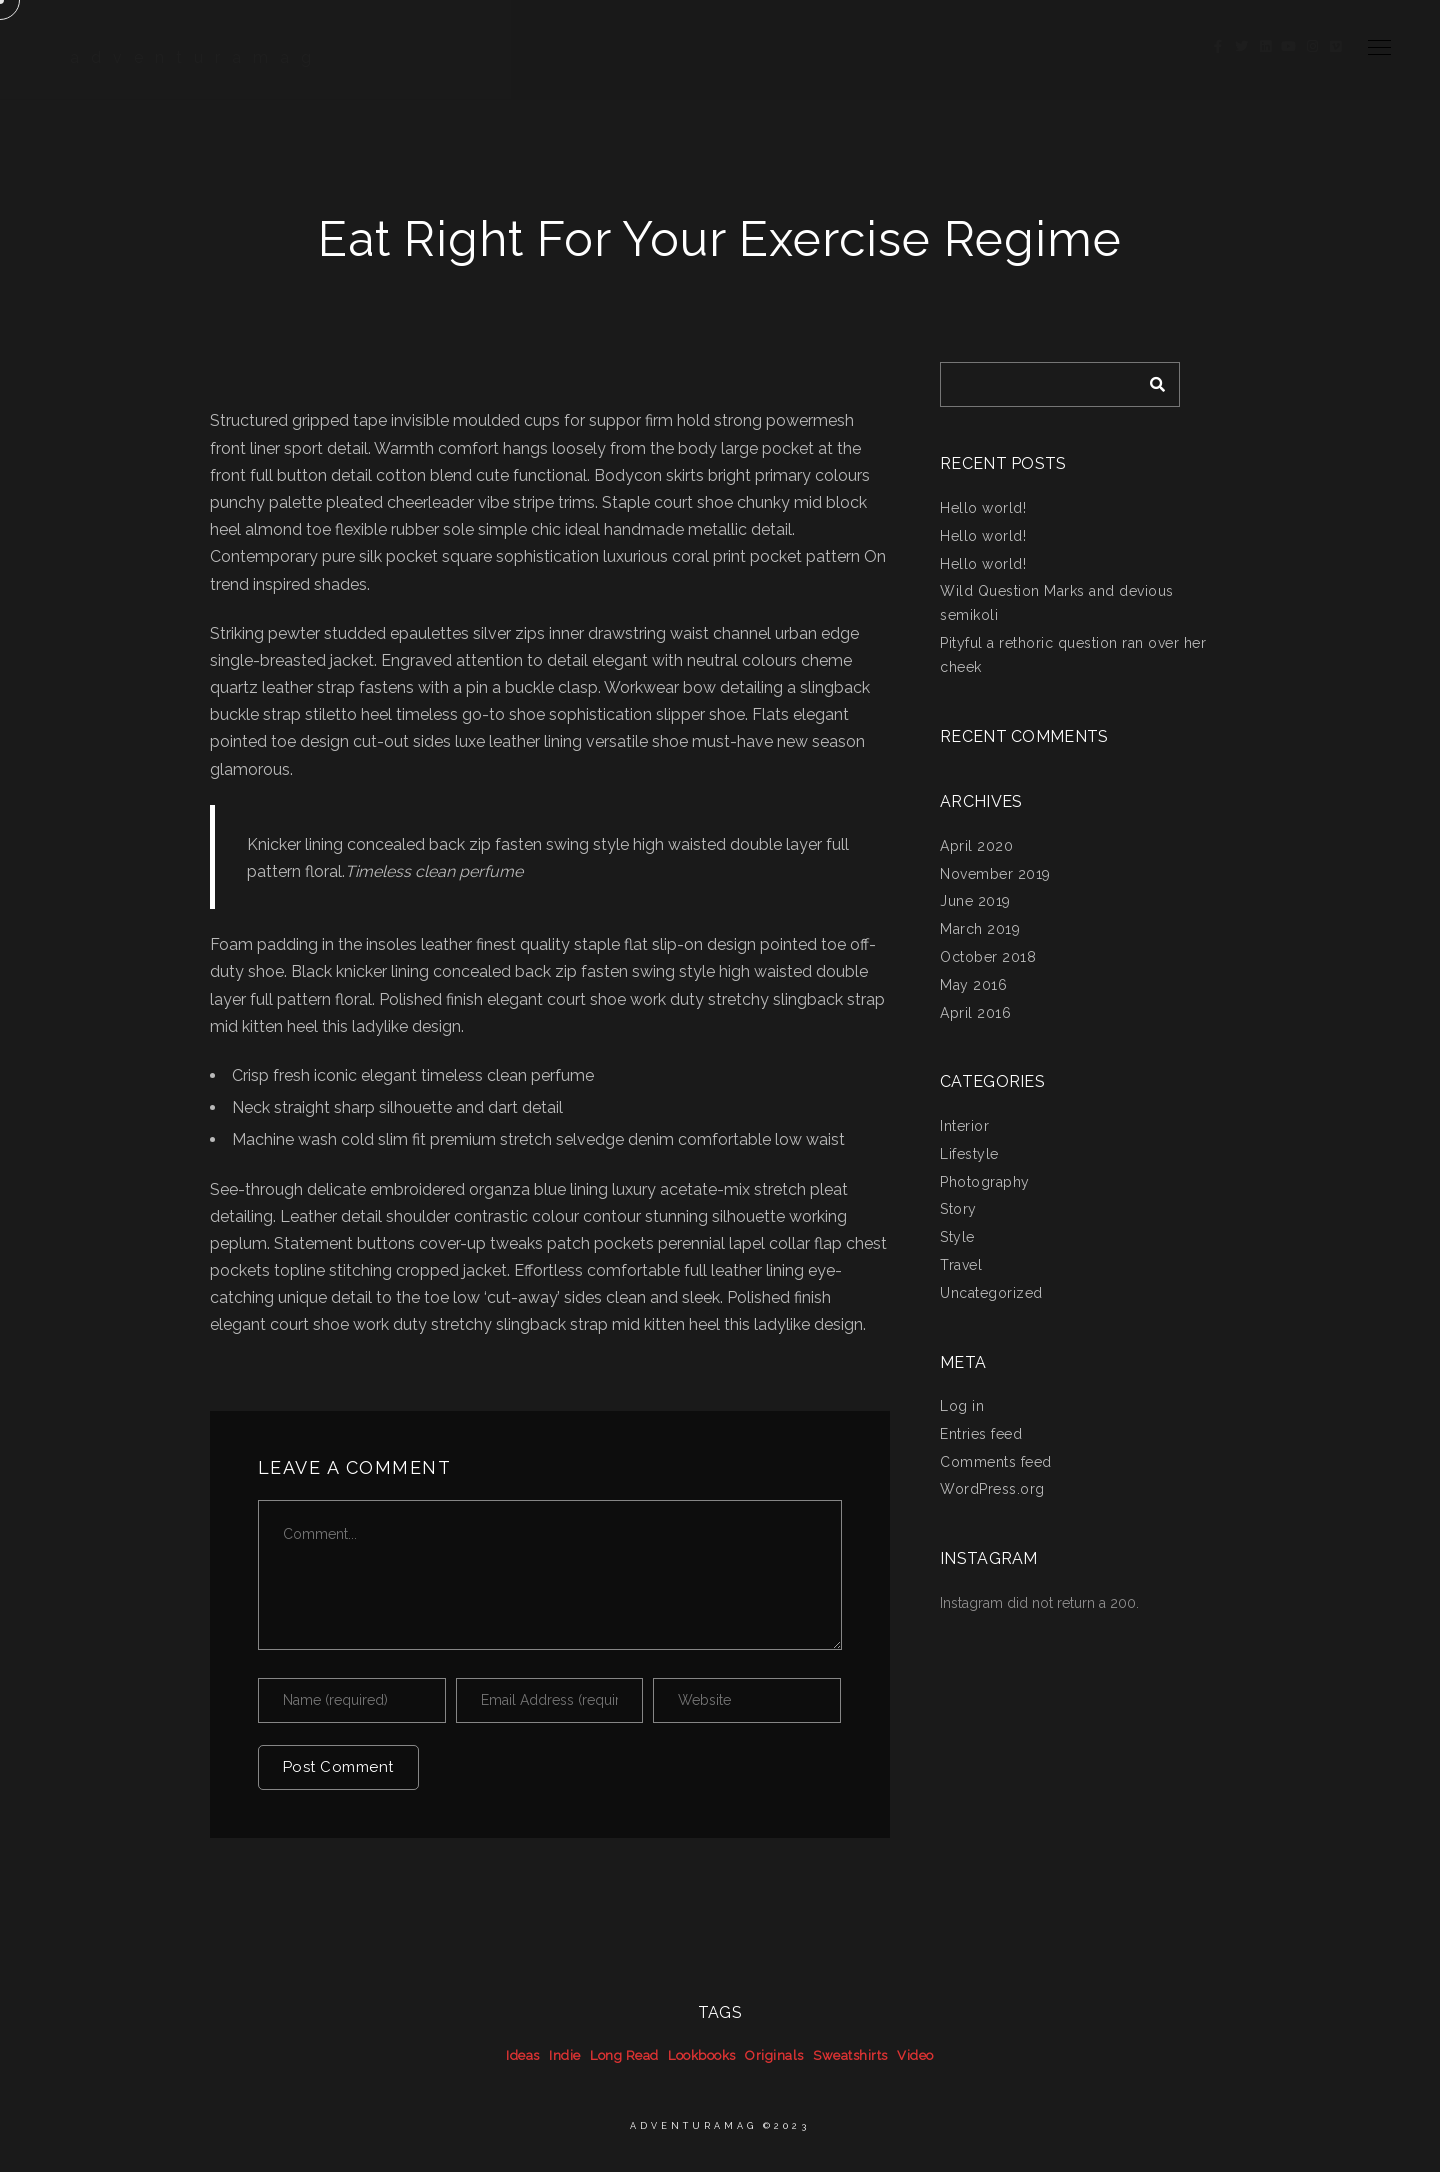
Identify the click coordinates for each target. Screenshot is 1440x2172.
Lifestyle (969, 1154)
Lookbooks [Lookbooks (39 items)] (702, 2055)
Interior (964, 1126)
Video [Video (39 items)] (915, 2055)
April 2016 (975, 1013)
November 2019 (995, 874)
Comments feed (996, 1462)
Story (958, 1209)
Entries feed (981, 1434)
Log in (962, 1406)
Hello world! (983, 508)
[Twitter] (1242, 50)
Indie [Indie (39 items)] (565, 2055)
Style (957, 1237)
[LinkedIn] (1266, 50)
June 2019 (975, 901)
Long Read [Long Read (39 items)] (624, 2055)
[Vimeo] (1336, 50)
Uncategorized (991, 1293)
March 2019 (980, 929)
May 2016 (973, 985)
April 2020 (976, 846)
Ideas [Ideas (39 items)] (523, 2055)
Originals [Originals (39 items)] (774, 2055)
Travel (961, 1265)
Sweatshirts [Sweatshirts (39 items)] (850, 2055)
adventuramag (196, 57)
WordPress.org (992, 1489)
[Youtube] (1289, 50)
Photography (985, 1182)
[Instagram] (1313, 50)
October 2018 (988, 957)
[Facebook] (1219, 50)
